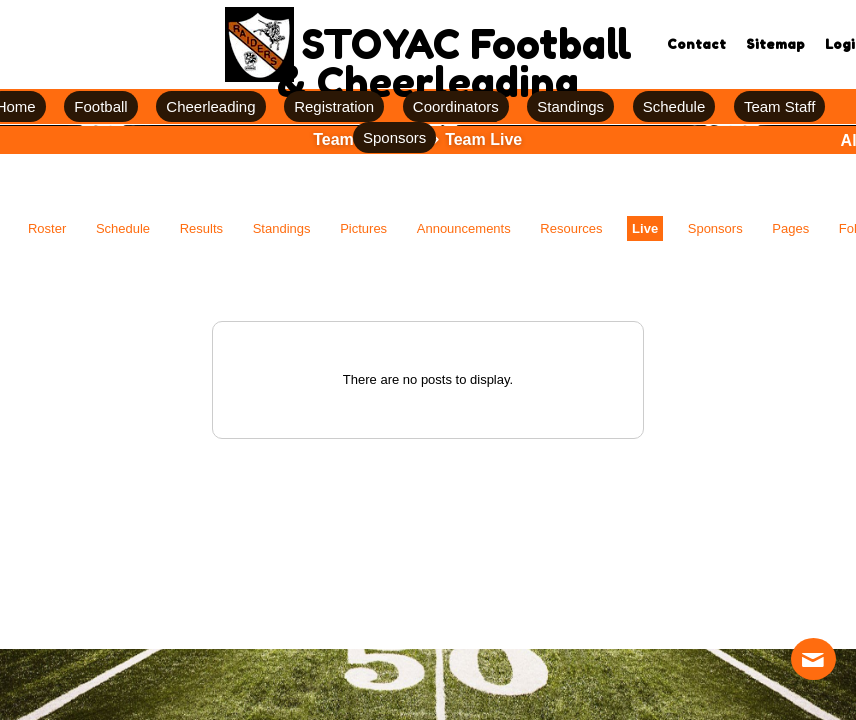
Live (645, 228)
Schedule (123, 228)
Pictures (363, 228)
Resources (571, 228)
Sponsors (715, 228)
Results (201, 228)
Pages (790, 228)
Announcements (464, 228)
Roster (47, 228)
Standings (282, 228)
